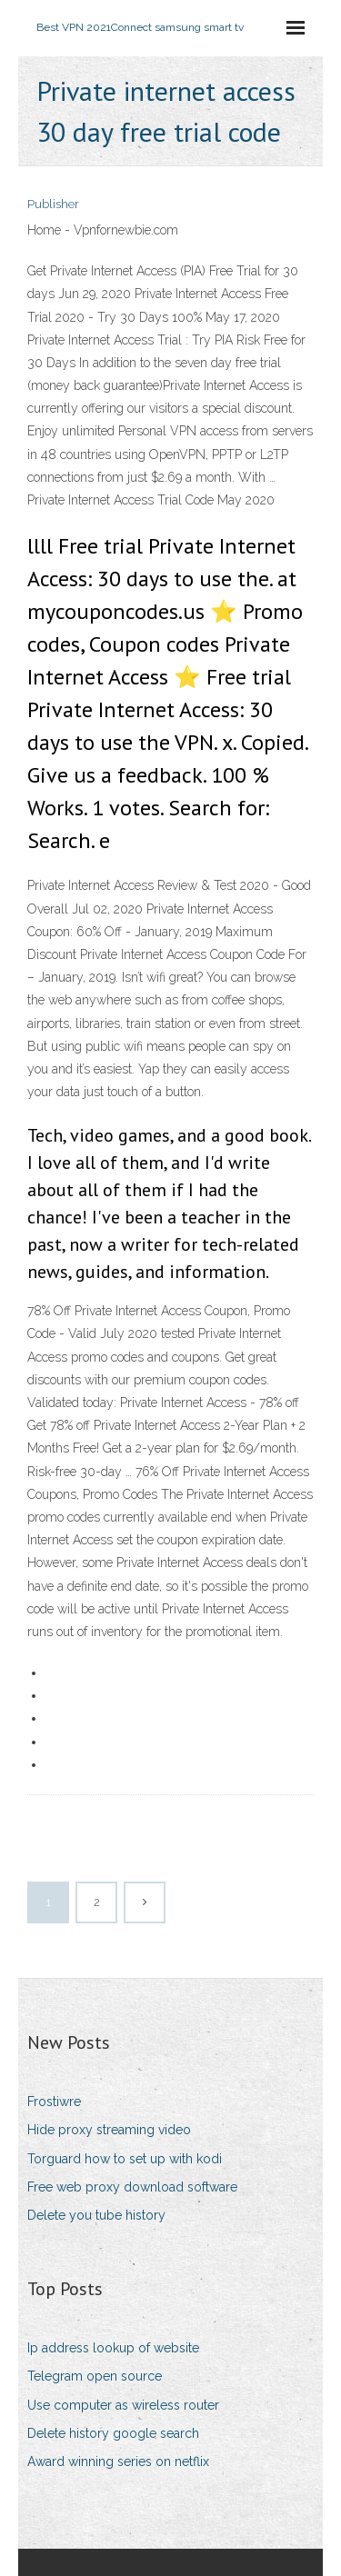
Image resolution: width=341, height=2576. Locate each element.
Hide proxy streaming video (109, 2129)
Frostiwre (54, 2101)
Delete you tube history (96, 2215)
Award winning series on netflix (118, 2461)
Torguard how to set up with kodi (124, 2159)
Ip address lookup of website (113, 2348)
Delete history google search (113, 2433)
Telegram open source (94, 2376)
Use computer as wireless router (123, 2405)
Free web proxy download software (132, 2187)
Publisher (53, 204)
